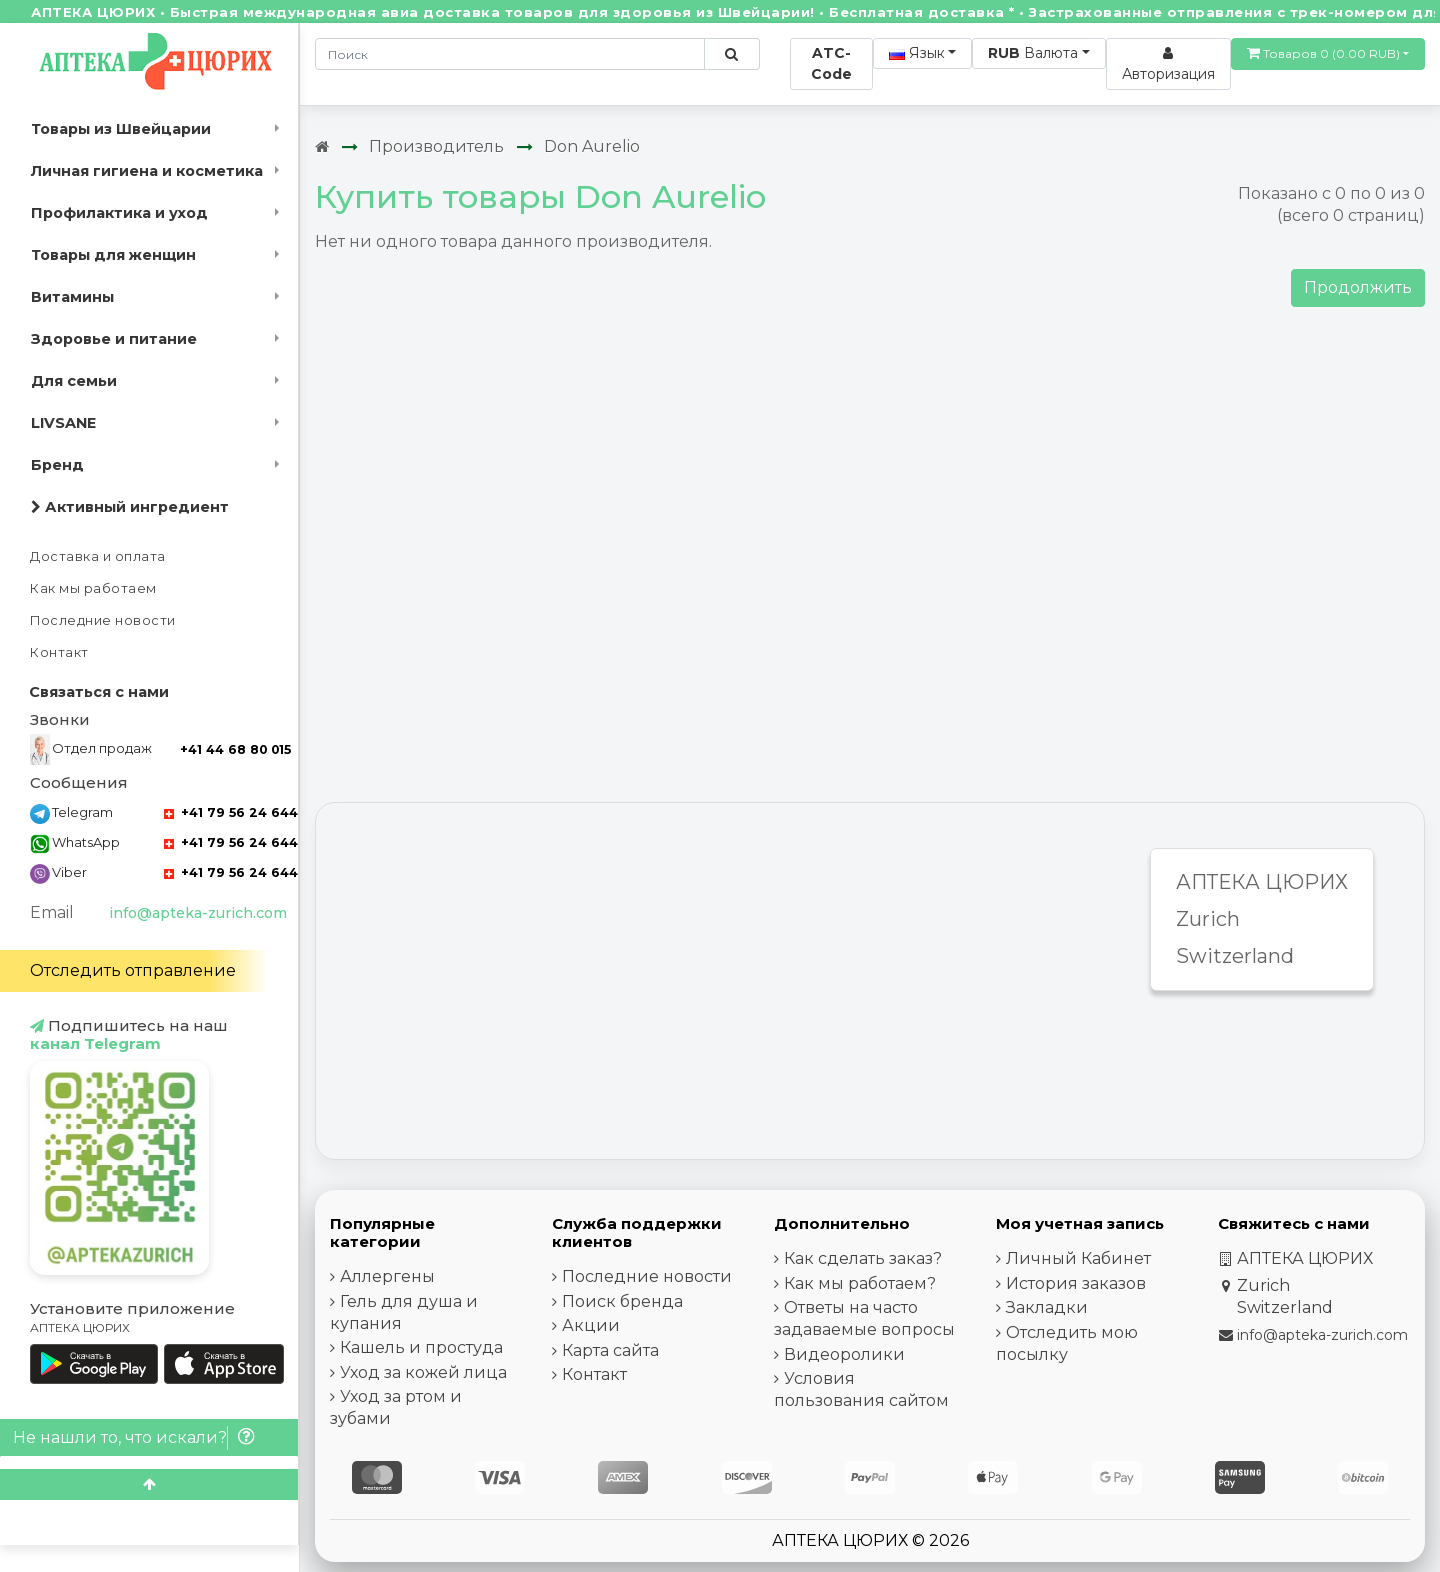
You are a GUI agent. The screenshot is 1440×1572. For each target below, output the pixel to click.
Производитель (436, 146)
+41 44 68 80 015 (235, 749)
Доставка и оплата (98, 556)
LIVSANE (63, 423)
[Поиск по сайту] (731, 54)
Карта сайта (610, 1350)
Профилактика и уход (119, 213)
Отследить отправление (133, 970)
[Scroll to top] (149, 1484)
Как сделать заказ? (863, 1258)
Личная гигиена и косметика (147, 171)
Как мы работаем (93, 588)
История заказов (1076, 1283)
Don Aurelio (592, 146)
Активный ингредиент (130, 507)
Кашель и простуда (421, 1347)
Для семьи (74, 381)
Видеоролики (844, 1354)
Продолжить (1358, 287)
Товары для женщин (113, 255)
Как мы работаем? (860, 1283)
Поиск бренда (622, 1301)
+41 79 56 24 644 (231, 812)
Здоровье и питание (114, 339)
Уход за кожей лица (423, 1372)
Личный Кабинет (1078, 1258)
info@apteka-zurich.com (198, 913)
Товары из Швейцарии (121, 129)
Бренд (57, 465)
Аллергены (387, 1276)
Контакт (59, 652)
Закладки (1047, 1307)
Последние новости (103, 620)
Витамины (72, 297)
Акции (591, 1325)
